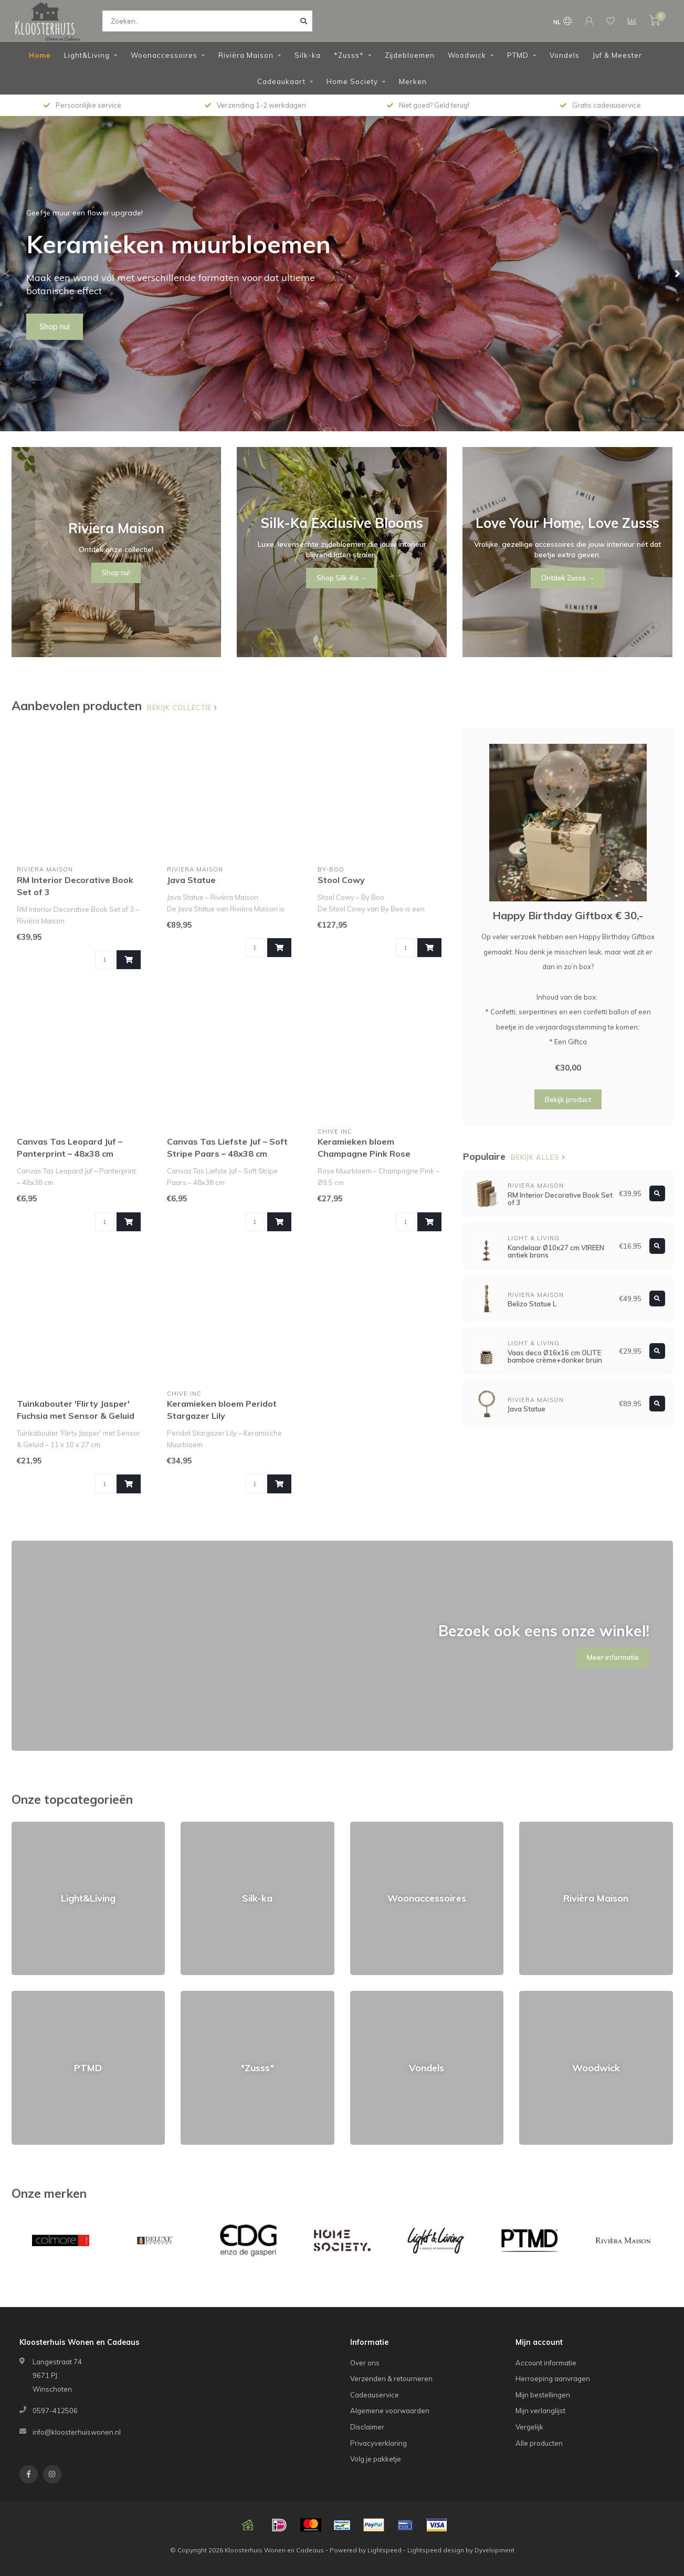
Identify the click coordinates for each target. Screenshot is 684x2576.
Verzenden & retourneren (391, 2378)
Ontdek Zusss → (567, 578)
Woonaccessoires (164, 55)
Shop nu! (54, 326)
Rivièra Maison (245, 55)
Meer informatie (613, 1657)
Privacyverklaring (378, 2443)
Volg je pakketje (375, 2459)
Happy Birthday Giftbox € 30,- (567, 915)
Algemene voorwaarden (389, 2410)
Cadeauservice (374, 2395)
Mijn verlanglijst (540, 2410)
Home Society (352, 81)
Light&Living (87, 55)
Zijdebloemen (410, 55)
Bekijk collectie (182, 707)
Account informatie (545, 2363)
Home (40, 55)
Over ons (365, 2363)
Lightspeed (384, 2550)
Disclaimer (367, 2427)
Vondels (565, 55)
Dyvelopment (494, 2550)
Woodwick (467, 55)
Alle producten (539, 2443)
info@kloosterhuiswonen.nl (77, 2432)
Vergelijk (529, 2427)
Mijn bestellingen (542, 2395)
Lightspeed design (435, 2550)
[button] (8, 274)
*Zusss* (349, 55)
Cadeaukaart (281, 81)
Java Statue (191, 880)
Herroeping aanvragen (552, 2378)
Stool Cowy (341, 880)
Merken (413, 81)
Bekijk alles (538, 1157)
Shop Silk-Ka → (342, 578)
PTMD (518, 55)
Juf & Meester (617, 55)
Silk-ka (307, 55)
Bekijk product (568, 1099)
